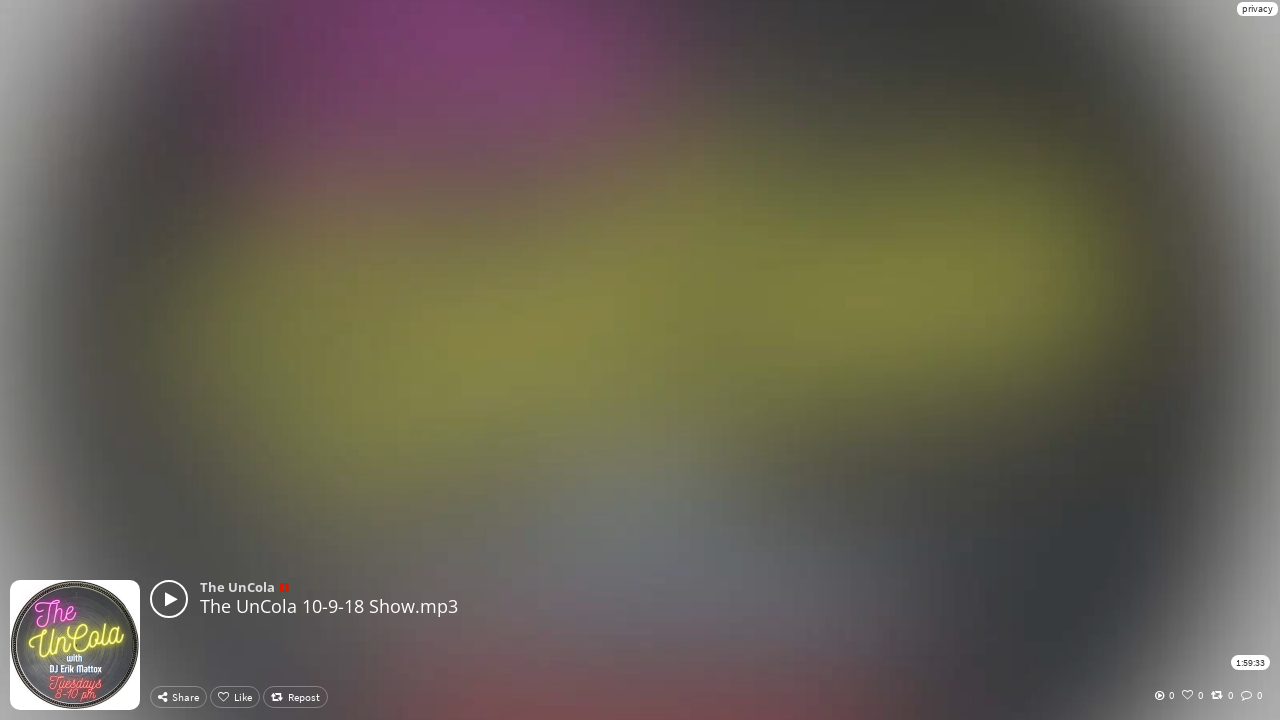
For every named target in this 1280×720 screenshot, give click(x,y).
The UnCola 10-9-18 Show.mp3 (329, 606)
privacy (1257, 8)
